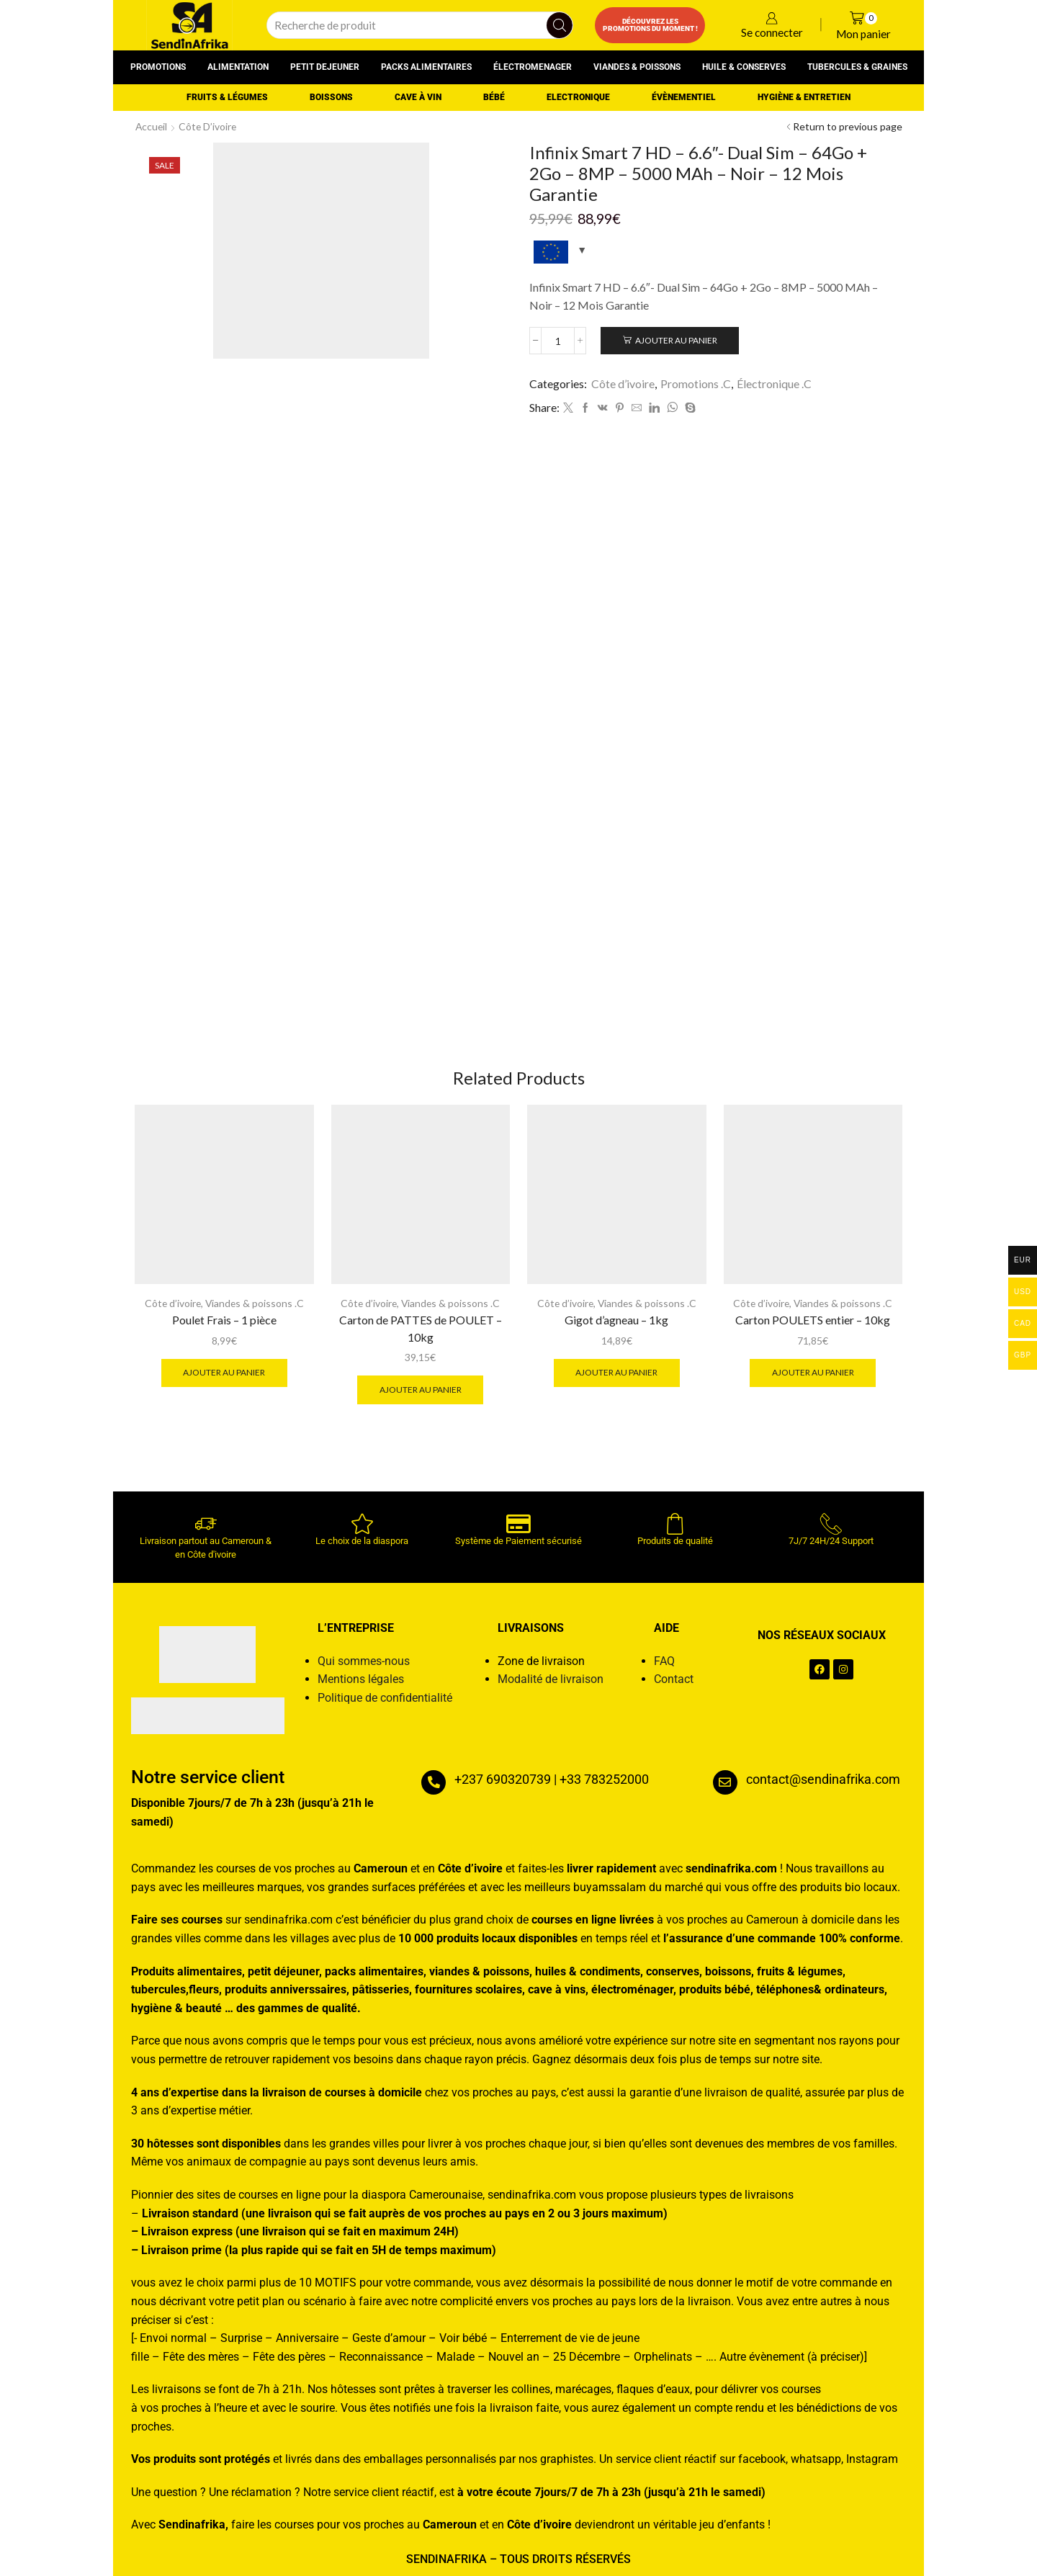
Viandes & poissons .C (255, 1304)
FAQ (664, 1662)
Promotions (158, 67)
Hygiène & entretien (804, 97)
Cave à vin (418, 97)
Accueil (152, 126)
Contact (673, 1680)
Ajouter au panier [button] (224, 1373)
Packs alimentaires (426, 67)
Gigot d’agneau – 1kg (616, 1320)
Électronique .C (774, 383)
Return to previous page (847, 126)
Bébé (494, 97)
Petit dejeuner (324, 67)
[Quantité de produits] (558, 340)
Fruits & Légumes (227, 97)
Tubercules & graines (857, 67)
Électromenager (532, 67)
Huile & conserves (744, 67)
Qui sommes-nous (364, 1662)
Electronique (578, 97)
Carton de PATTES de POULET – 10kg (420, 1328)
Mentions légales (361, 1680)
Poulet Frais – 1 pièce (224, 1320)
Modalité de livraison (550, 1680)
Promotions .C (695, 383)
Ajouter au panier (677, 340)
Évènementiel (684, 97)
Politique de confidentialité (385, 1698)
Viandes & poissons (637, 67)
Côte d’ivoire (209, 126)
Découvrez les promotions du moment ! (650, 24)
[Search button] (560, 25)
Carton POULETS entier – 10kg (812, 1320)
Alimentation (238, 67)
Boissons (331, 97)
